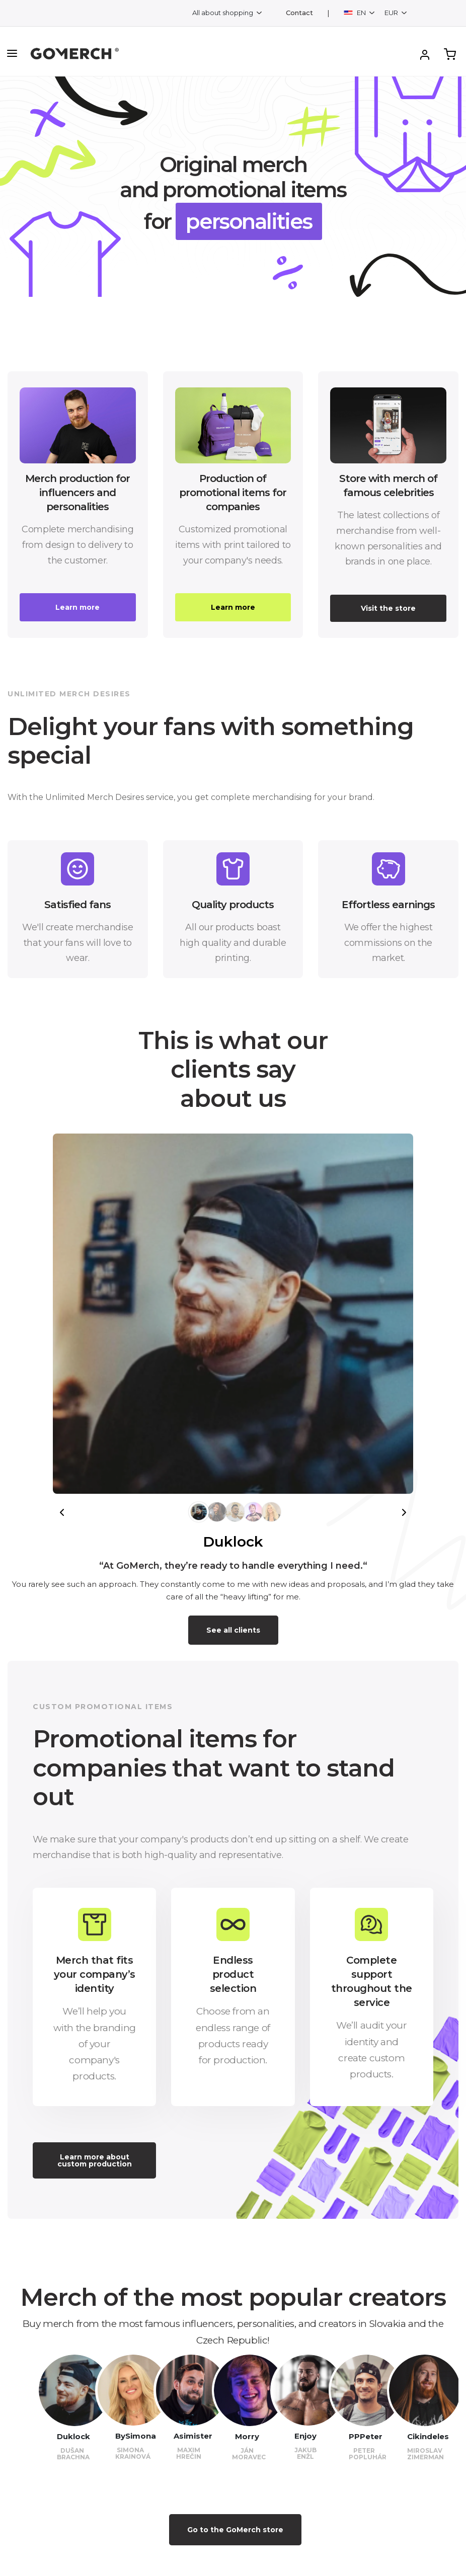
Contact (299, 13)
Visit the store (388, 608)
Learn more (77, 607)
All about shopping (223, 13)
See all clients (233, 1630)
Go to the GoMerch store (235, 2529)
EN (355, 13)
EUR (392, 13)
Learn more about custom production (94, 2160)
